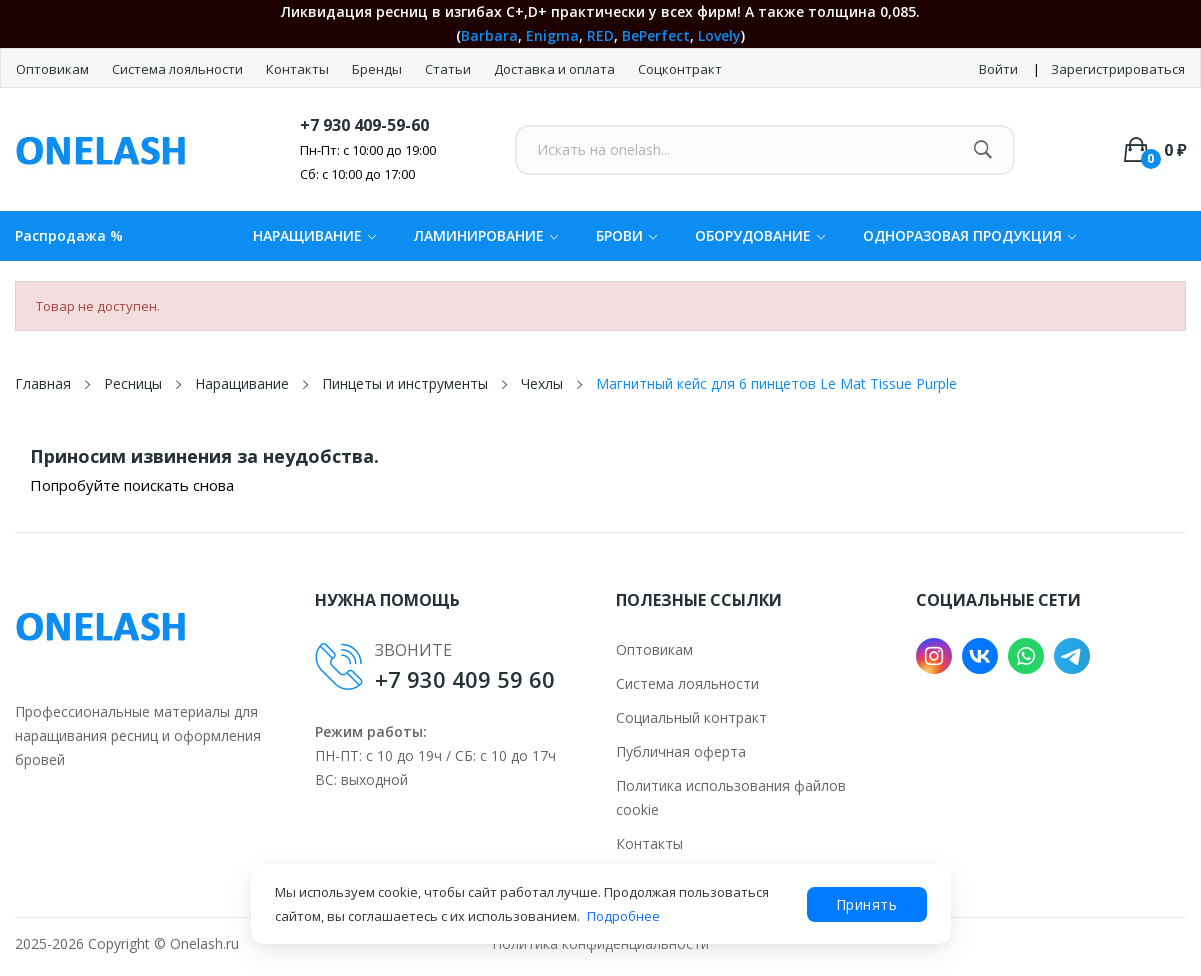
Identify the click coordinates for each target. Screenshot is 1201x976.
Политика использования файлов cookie (731, 797)
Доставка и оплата (556, 69)
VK (980, 656)
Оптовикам (54, 69)
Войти (998, 69)
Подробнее (623, 916)
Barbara (489, 35)
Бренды (378, 69)
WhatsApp (1026, 656)
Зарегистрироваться (1118, 69)
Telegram (1072, 656)
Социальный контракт (691, 717)
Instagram (934, 656)
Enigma (552, 35)
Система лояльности (179, 69)
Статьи (449, 69)
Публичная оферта (681, 751)
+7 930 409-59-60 (364, 125)
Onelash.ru (204, 943)
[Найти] (982, 150)
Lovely (719, 35)
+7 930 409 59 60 (465, 679)
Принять (867, 904)
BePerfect (656, 35)
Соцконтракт (680, 69)
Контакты (299, 69)
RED (600, 35)
